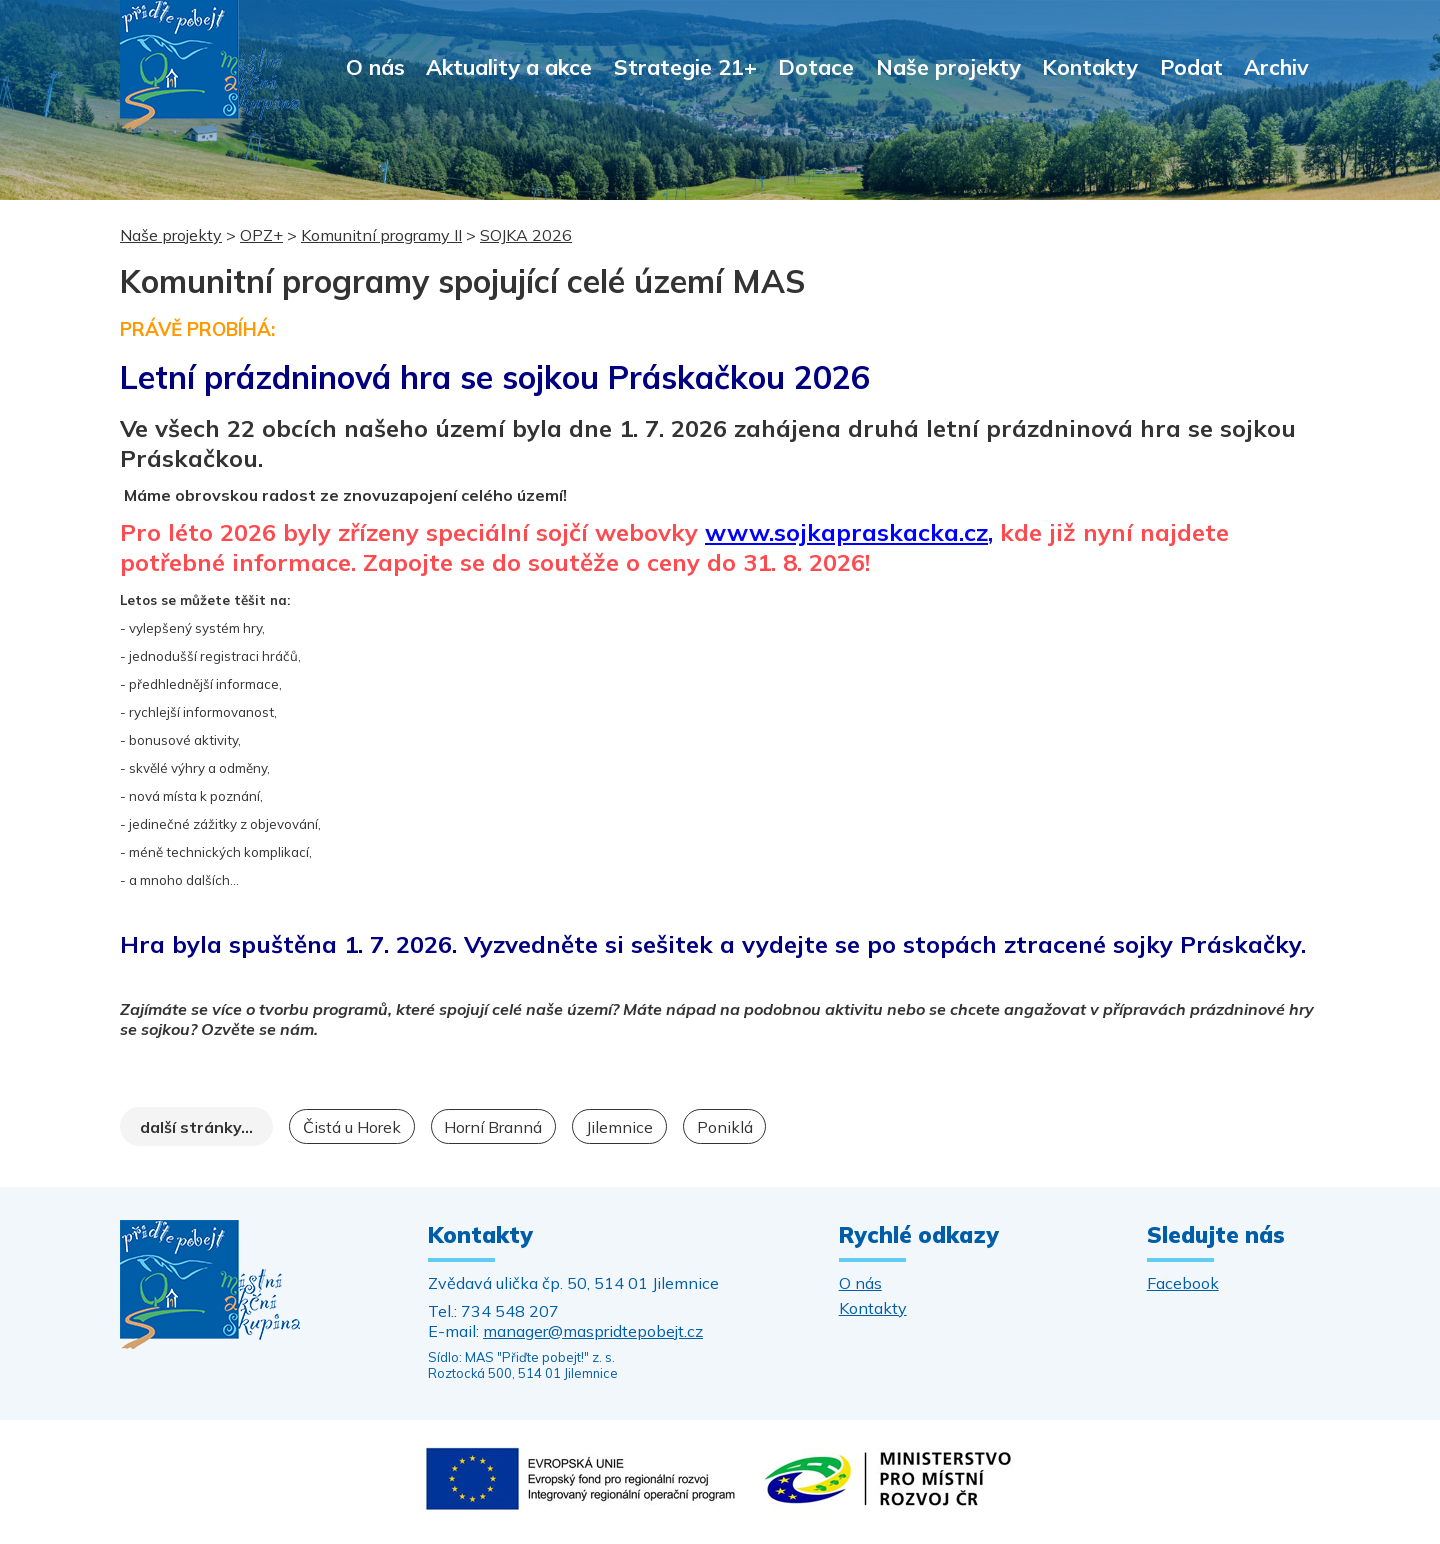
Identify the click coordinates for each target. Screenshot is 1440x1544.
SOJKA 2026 (526, 235)
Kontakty (1090, 66)
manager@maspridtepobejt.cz (593, 1331)
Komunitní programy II (381, 235)
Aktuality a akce (509, 66)
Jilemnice (619, 1127)
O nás (375, 66)
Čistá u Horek (352, 1127)
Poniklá (725, 1127)
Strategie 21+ (685, 66)
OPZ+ (261, 235)
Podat (1191, 66)
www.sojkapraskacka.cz (846, 532)
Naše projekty (948, 66)
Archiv (1276, 66)
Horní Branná (493, 1127)
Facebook (1183, 1283)
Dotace (816, 66)
